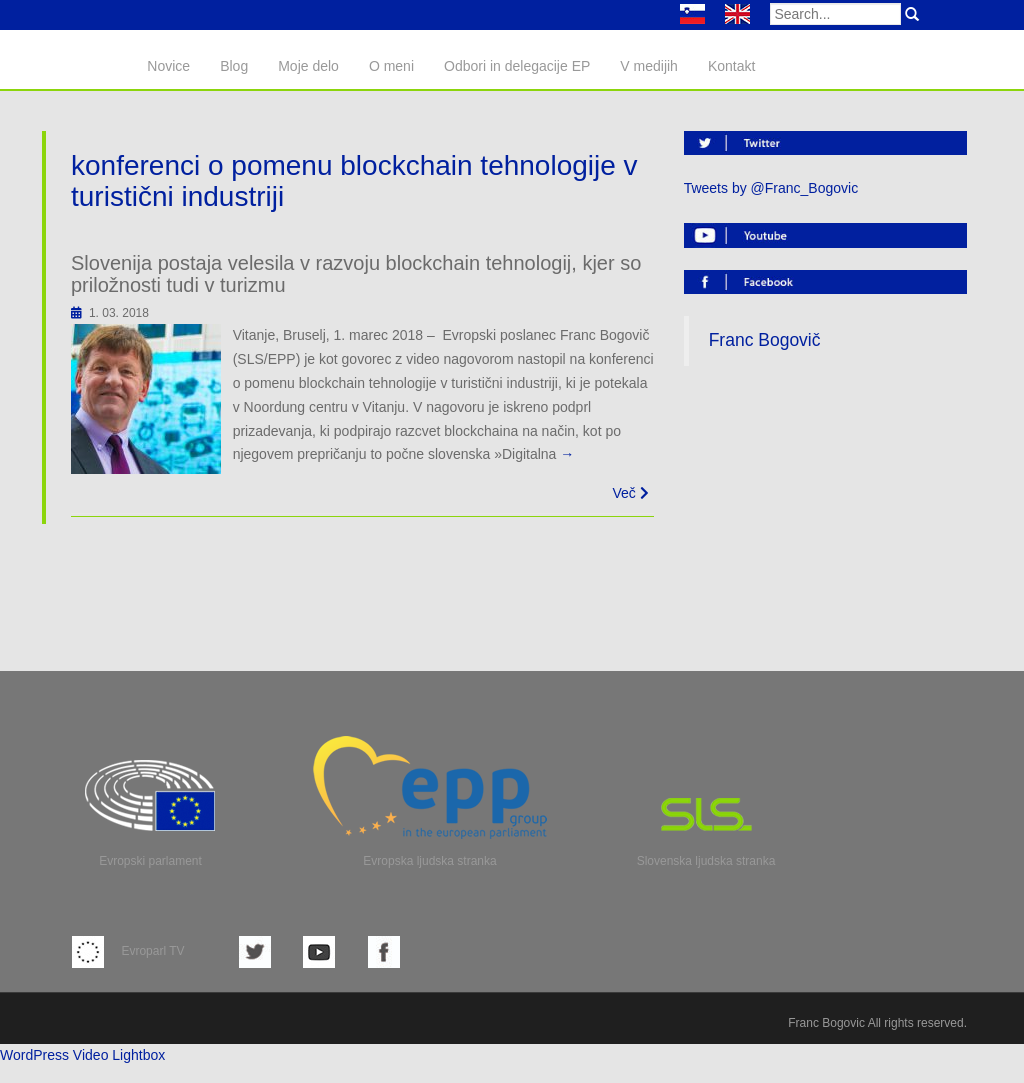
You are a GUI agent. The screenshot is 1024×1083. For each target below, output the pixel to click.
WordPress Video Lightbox (82, 1055)
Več (630, 493)
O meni (391, 66)
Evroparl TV (128, 951)
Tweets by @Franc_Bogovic (771, 188)
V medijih (649, 66)
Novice (168, 66)
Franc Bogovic (826, 1023)
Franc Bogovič (765, 340)
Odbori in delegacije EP (517, 66)
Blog (234, 66)
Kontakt (731, 66)
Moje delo (308, 66)
